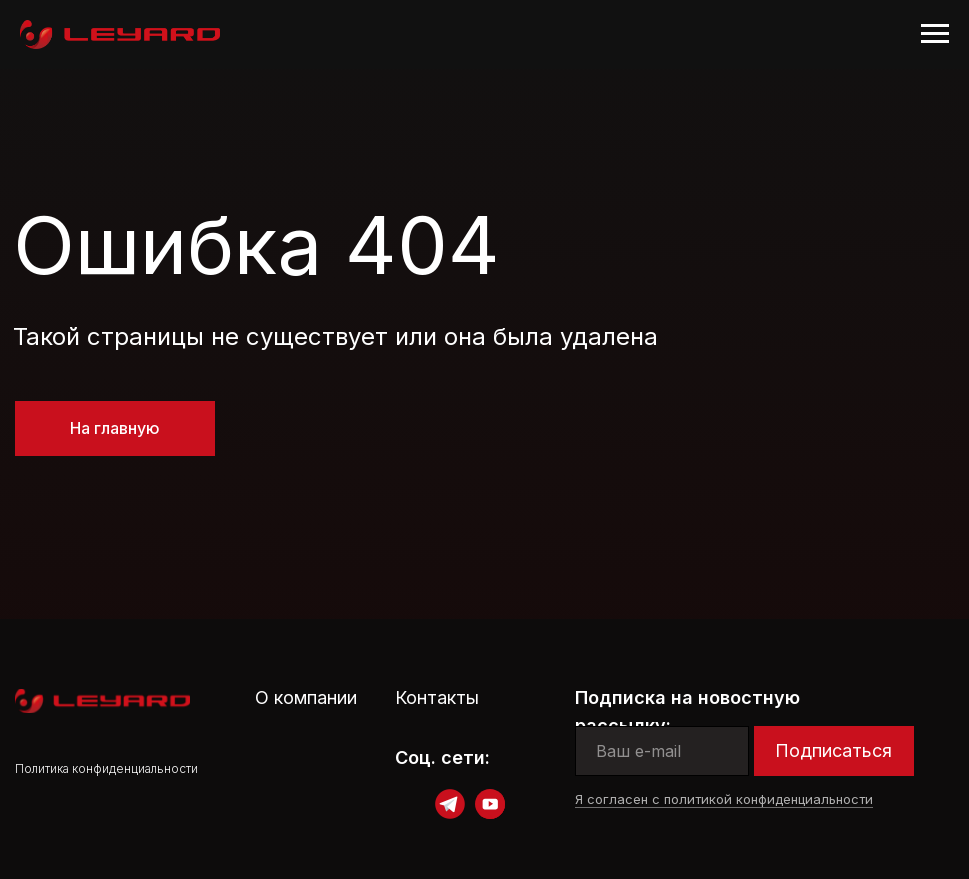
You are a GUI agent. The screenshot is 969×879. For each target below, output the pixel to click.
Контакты (437, 697)
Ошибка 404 (256, 244)
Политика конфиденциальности (106, 768)
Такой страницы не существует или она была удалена (335, 336)
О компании (306, 697)
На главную (115, 428)
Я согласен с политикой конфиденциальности (724, 799)
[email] (662, 751)
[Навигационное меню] (935, 34)
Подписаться (833, 750)
